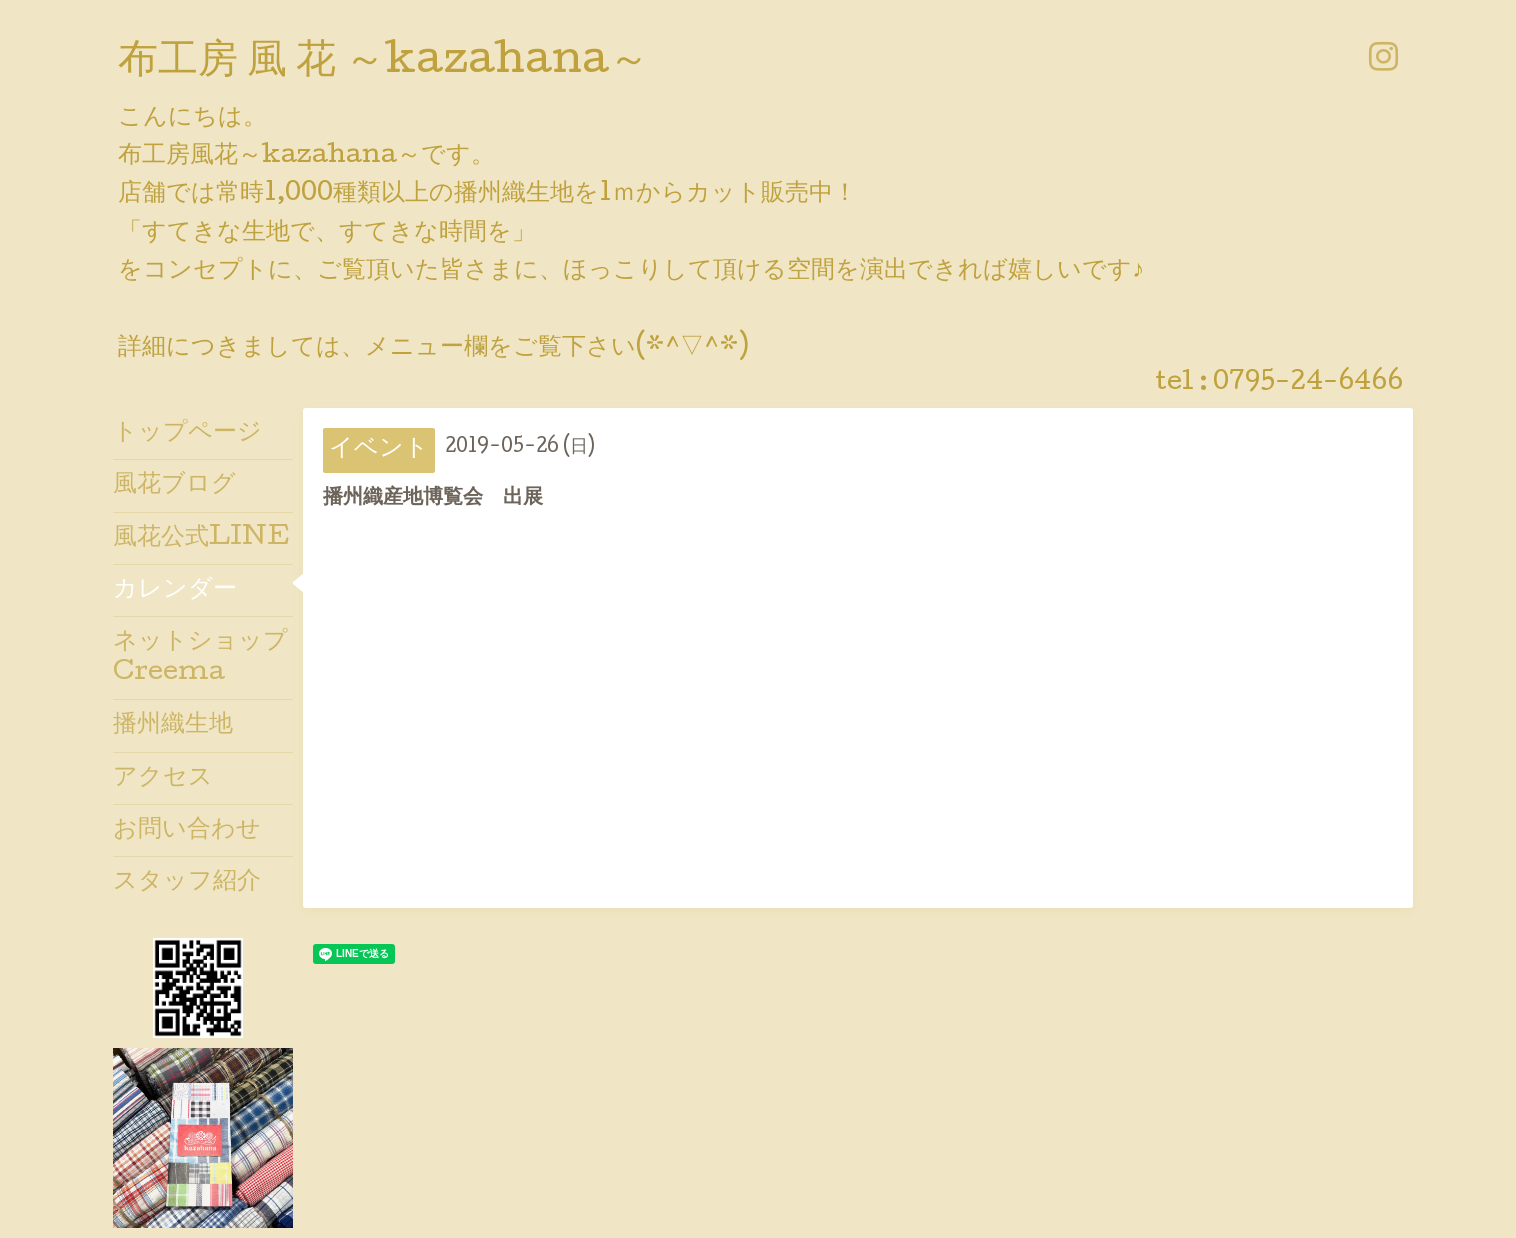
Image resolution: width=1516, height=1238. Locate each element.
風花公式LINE (201, 538)
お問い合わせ (187, 830)
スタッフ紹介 (187, 882)
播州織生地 (173, 725)
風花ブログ (174, 485)
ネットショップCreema (200, 658)
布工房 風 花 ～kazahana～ (383, 63)
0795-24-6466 (1308, 383)
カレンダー (175, 590)
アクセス (163, 778)
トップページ (187, 433)
